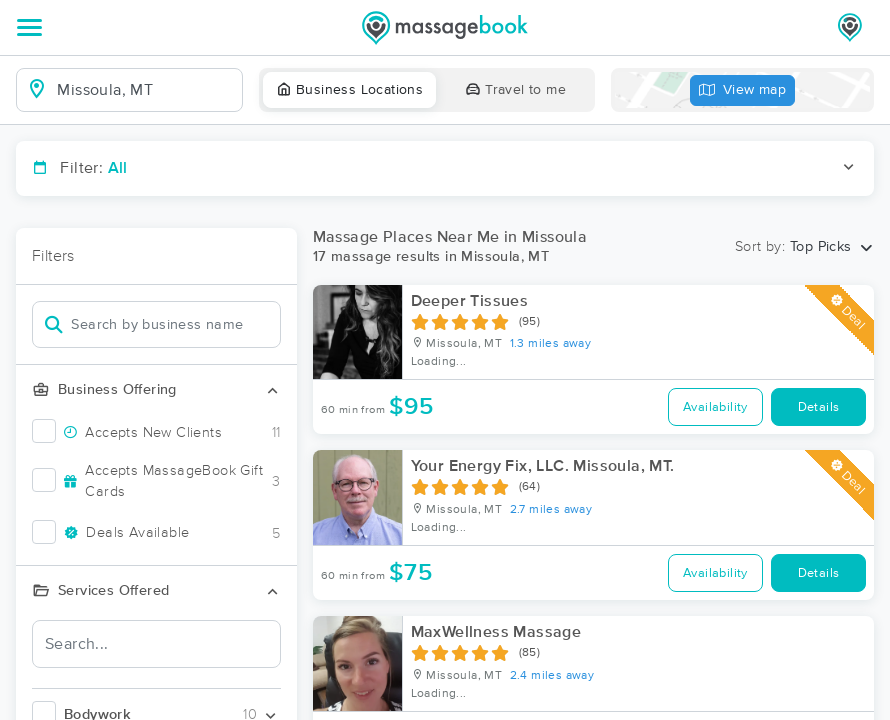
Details (819, 407)
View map (743, 90)
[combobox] (145, 90)
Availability (715, 407)
